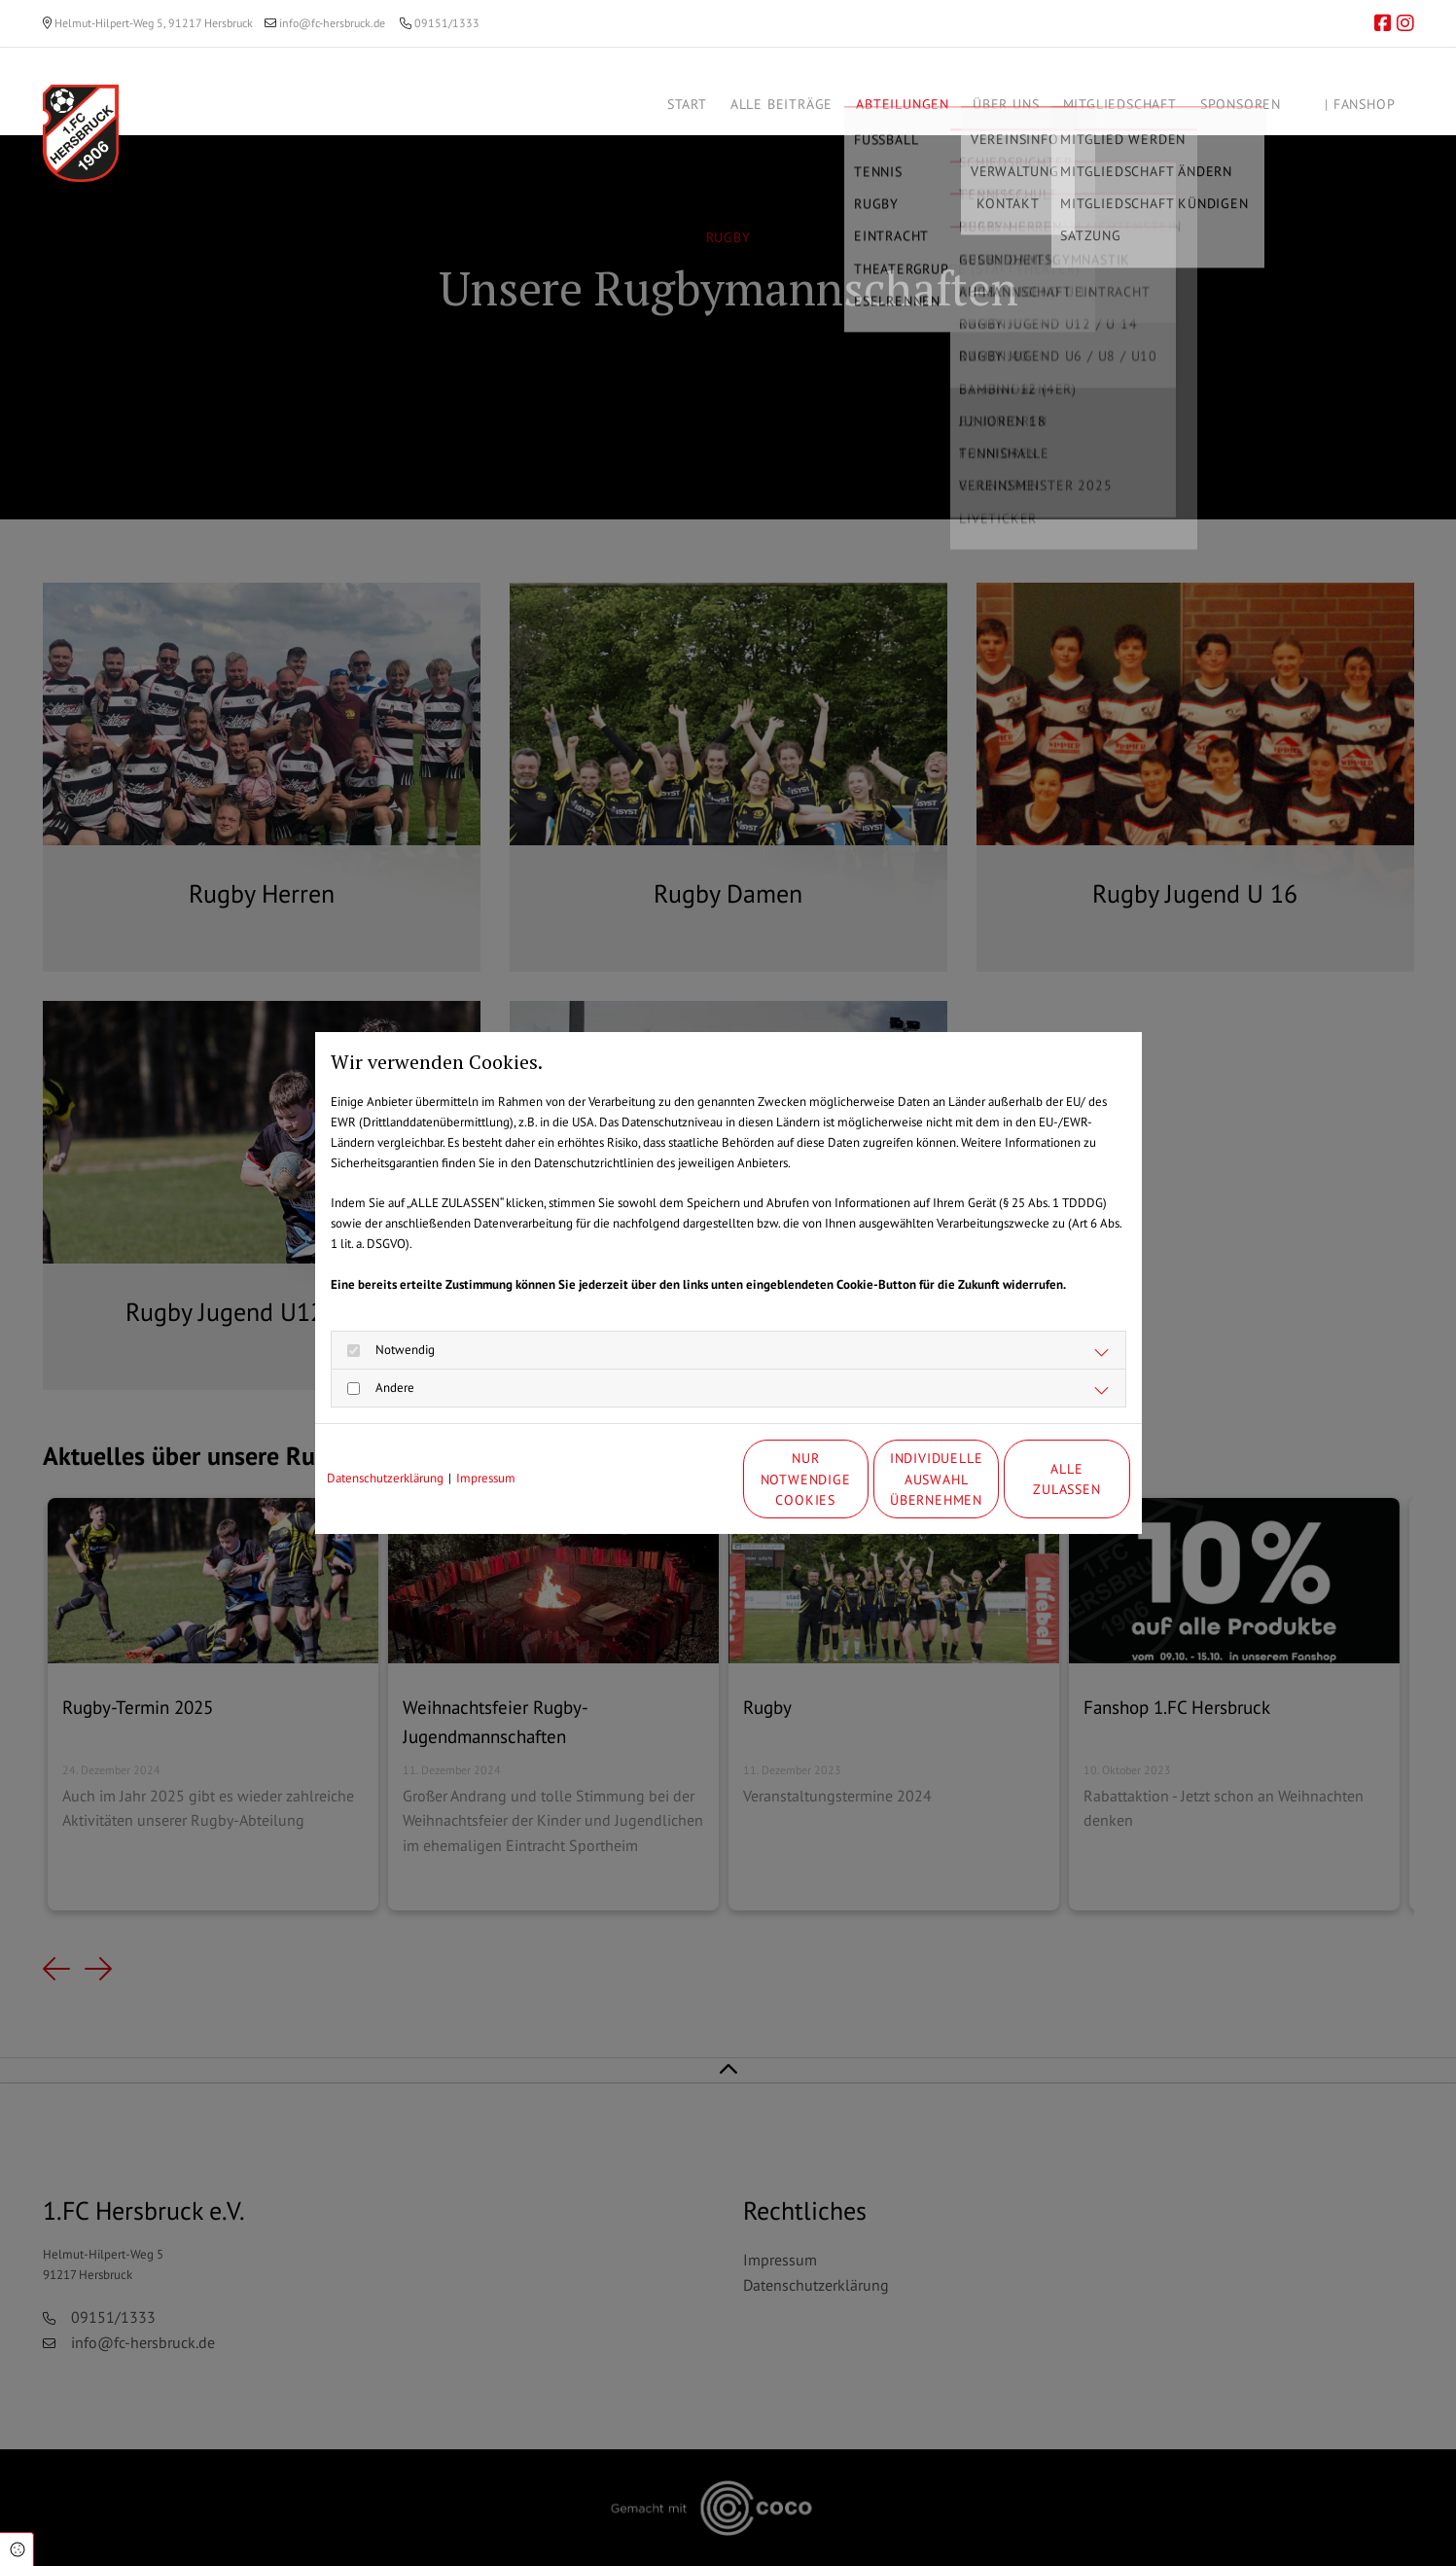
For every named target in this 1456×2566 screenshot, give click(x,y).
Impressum (485, 1478)
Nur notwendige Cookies (670, 1479)
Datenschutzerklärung (385, 1478)
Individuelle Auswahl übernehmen (855, 1478)
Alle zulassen (1039, 1479)
